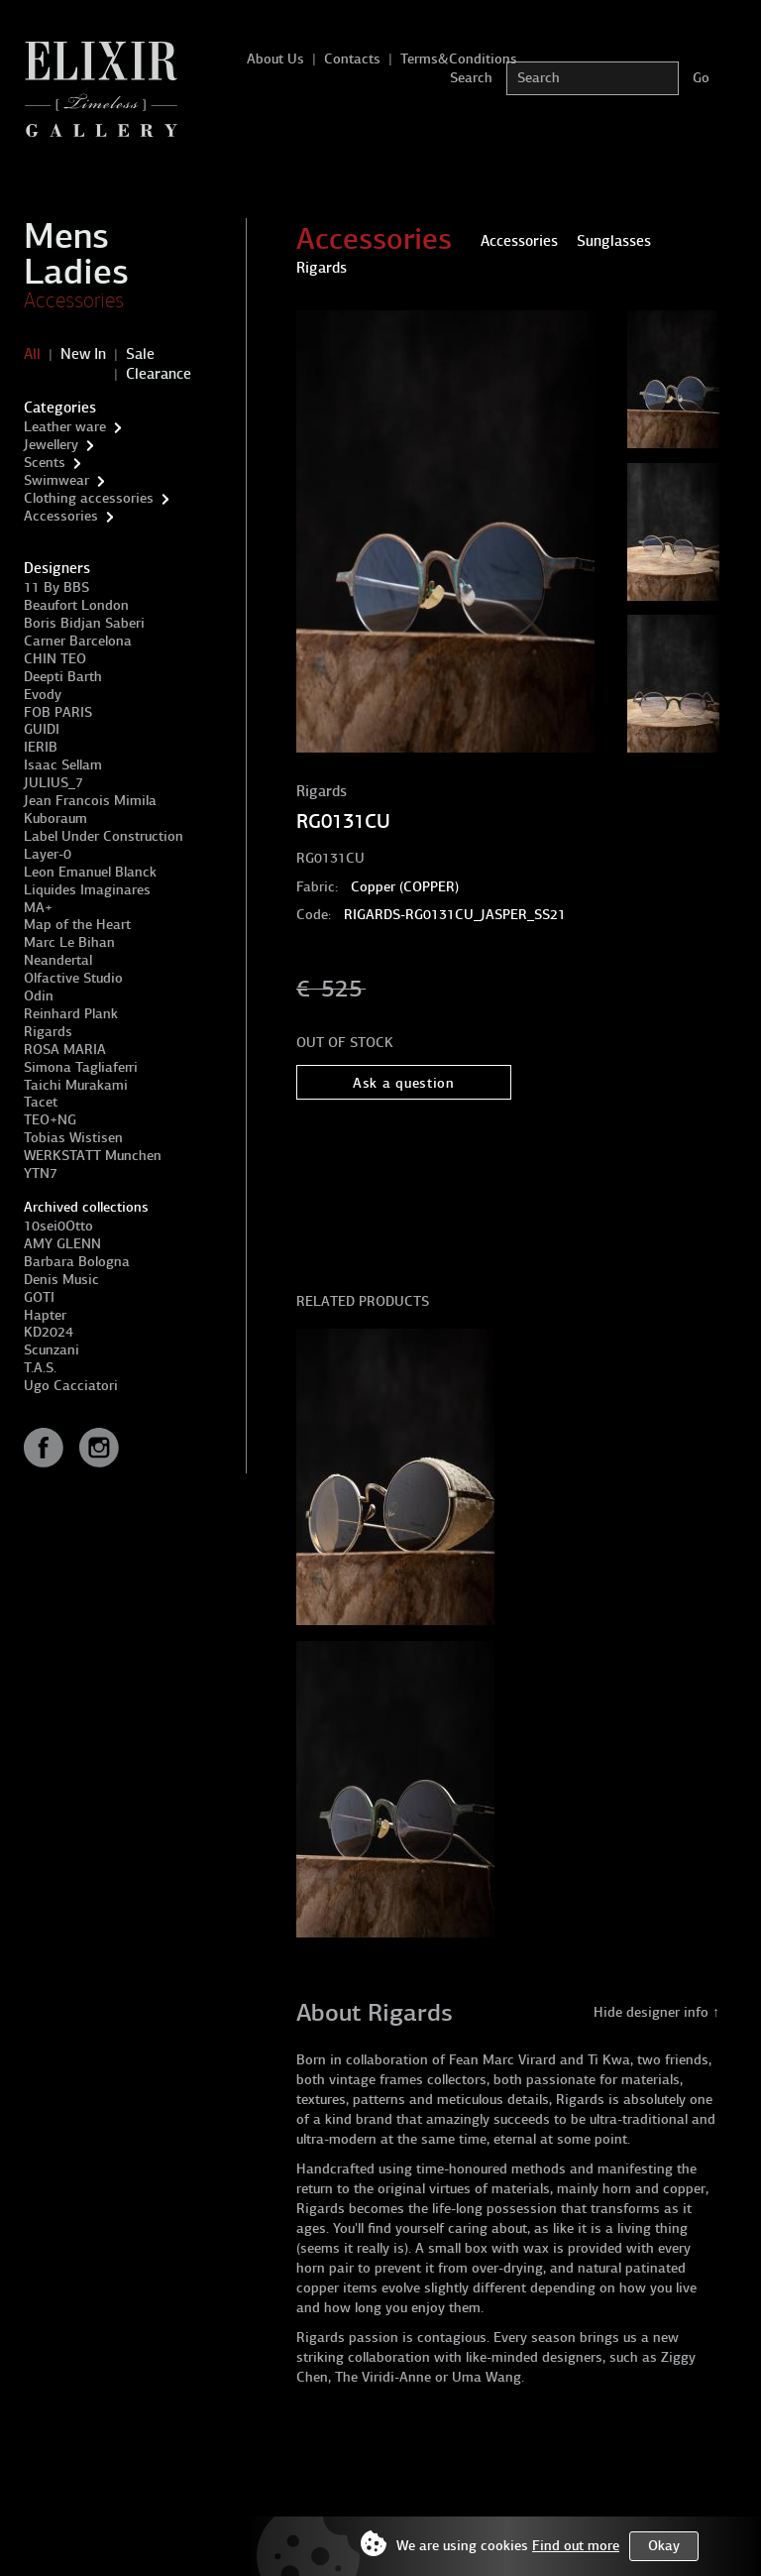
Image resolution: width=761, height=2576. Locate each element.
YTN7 (40, 1173)
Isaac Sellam (63, 765)
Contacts (352, 59)
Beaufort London (76, 605)
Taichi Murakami (76, 1085)
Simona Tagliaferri (81, 1067)
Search (471, 77)
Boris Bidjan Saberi (84, 623)
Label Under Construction (103, 836)
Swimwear (56, 480)
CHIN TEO (55, 658)
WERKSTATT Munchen (93, 1155)
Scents (44, 462)
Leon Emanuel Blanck (90, 872)
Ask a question (404, 1083)
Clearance (158, 374)
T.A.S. (40, 1367)
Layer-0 (47, 854)
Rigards (48, 1031)
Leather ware (65, 426)
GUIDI (41, 729)
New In (83, 354)
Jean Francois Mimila (90, 800)
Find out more (575, 2545)
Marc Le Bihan (69, 942)
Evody (42, 694)
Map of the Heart (77, 924)
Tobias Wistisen (73, 1137)
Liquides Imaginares (87, 889)
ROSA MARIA (65, 1049)
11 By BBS (56, 587)
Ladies (76, 271)
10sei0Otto (58, 1226)
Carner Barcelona (78, 641)
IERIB (40, 747)
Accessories (74, 300)
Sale (140, 354)
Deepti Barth (63, 676)
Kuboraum (55, 818)
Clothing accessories (89, 498)
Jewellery (51, 444)
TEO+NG (50, 1120)
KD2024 (48, 1332)
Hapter (45, 1315)
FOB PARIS (58, 712)
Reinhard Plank (71, 1013)
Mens (66, 236)
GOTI (39, 1297)
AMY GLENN (62, 1243)
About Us (275, 59)
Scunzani (51, 1350)
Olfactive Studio (73, 978)
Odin (39, 996)
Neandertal (58, 960)
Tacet (40, 1102)
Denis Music (61, 1279)
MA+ (38, 907)
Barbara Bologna (77, 1261)
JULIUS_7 (53, 782)
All (32, 354)
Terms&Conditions (458, 59)
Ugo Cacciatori (71, 1385)
